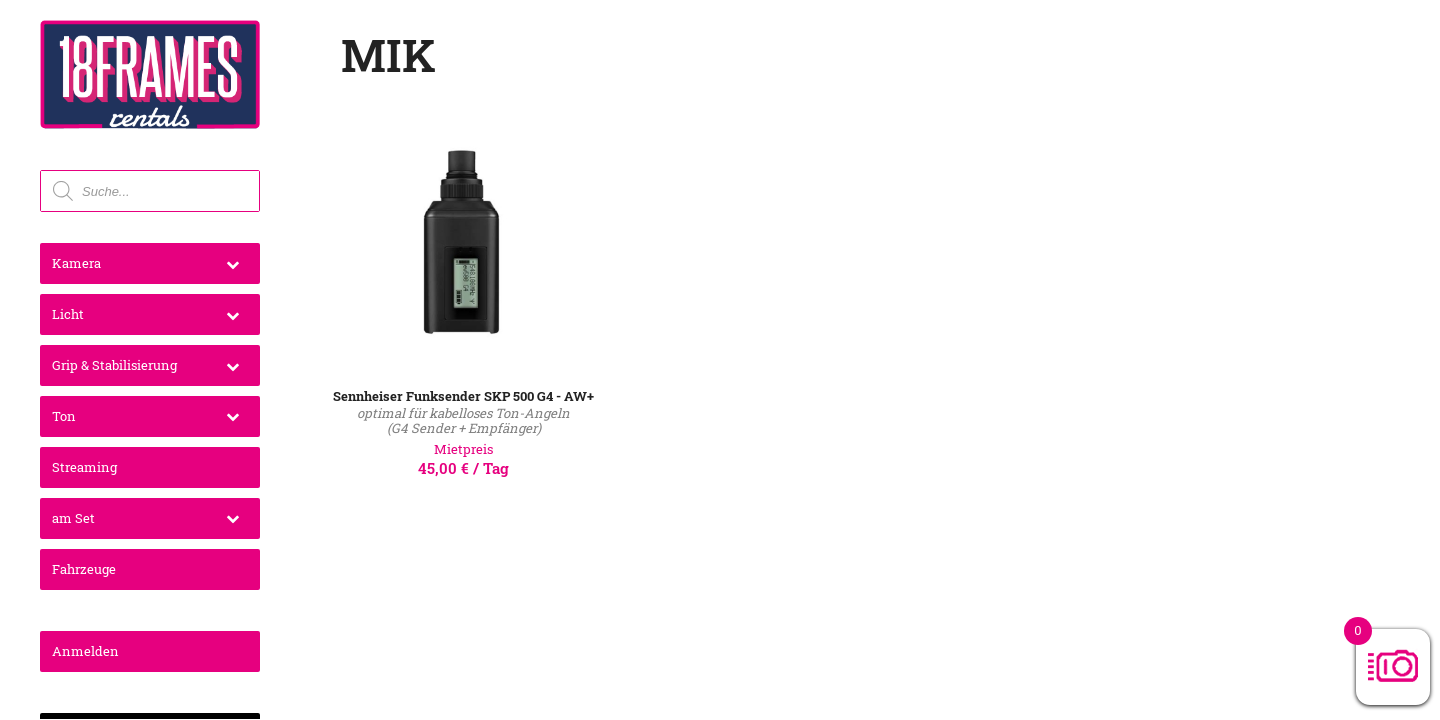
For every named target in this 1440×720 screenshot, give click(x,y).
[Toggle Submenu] (232, 263)
